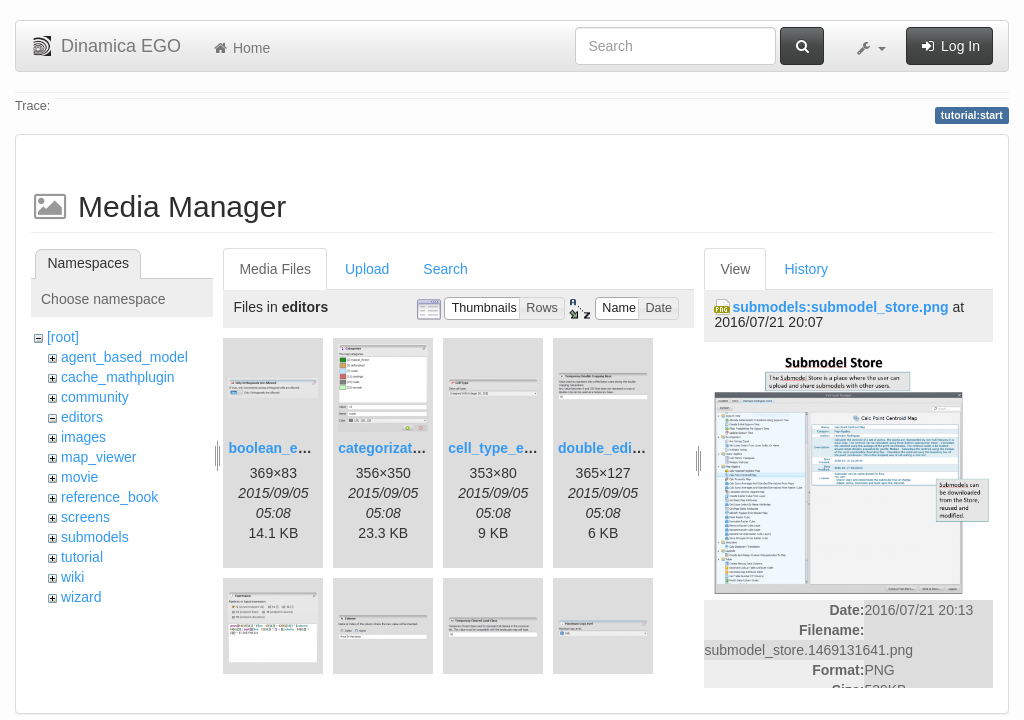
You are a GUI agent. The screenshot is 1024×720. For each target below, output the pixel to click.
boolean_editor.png (292, 448)
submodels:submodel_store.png (840, 307)
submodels (95, 537)
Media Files (275, 269)
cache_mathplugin (118, 377)
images (83, 437)
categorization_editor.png (423, 448)
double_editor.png (618, 448)
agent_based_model (124, 357)
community (95, 397)
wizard (81, 597)
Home (240, 48)
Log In (949, 46)
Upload (367, 269)
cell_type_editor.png (515, 448)
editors (82, 417)
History (806, 269)
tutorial (82, 557)
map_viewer (98, 457)
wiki (72, 577)
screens (85, 517)
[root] (63, 337)
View (735, 269)
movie (79, 477)
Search (445, 269)
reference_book (109, 497)
